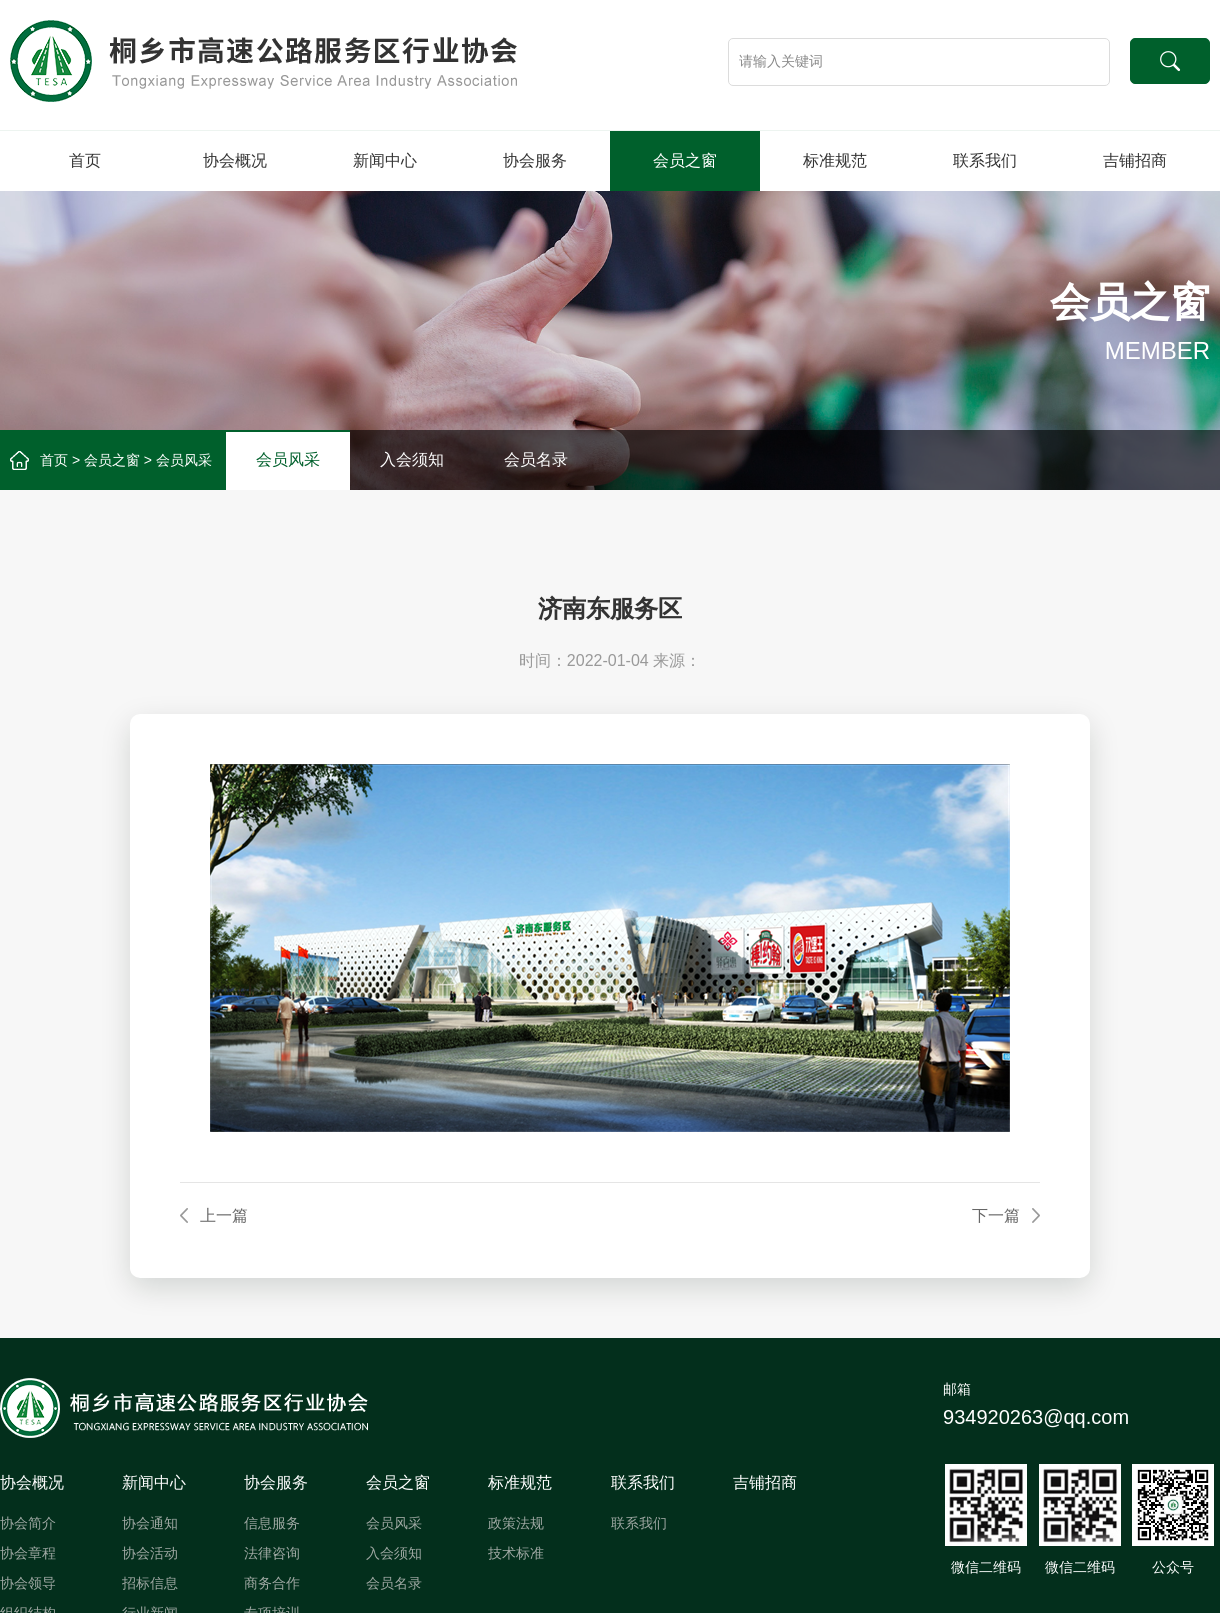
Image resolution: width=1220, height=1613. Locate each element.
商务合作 (272, 1583)
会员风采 (184, 460)
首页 (85, 160)
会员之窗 (685, 160)
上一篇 (224, 1215)
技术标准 (516, 1553)
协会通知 (150, 1523)
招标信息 (150, 1583)
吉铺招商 (1135, 160)
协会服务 (535, 160)
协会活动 (150, 1553)
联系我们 (985, 160)
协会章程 (28, 1553)
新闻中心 (385, 160)
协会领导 (28, 1583)
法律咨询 (272, 1553)
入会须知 (412, 459)
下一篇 (996, 1215)
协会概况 (235, 160)
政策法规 (516, 1523)
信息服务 (272, 1523)
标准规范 (835, 160)
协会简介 (28, 1523)
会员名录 (536, 459)
